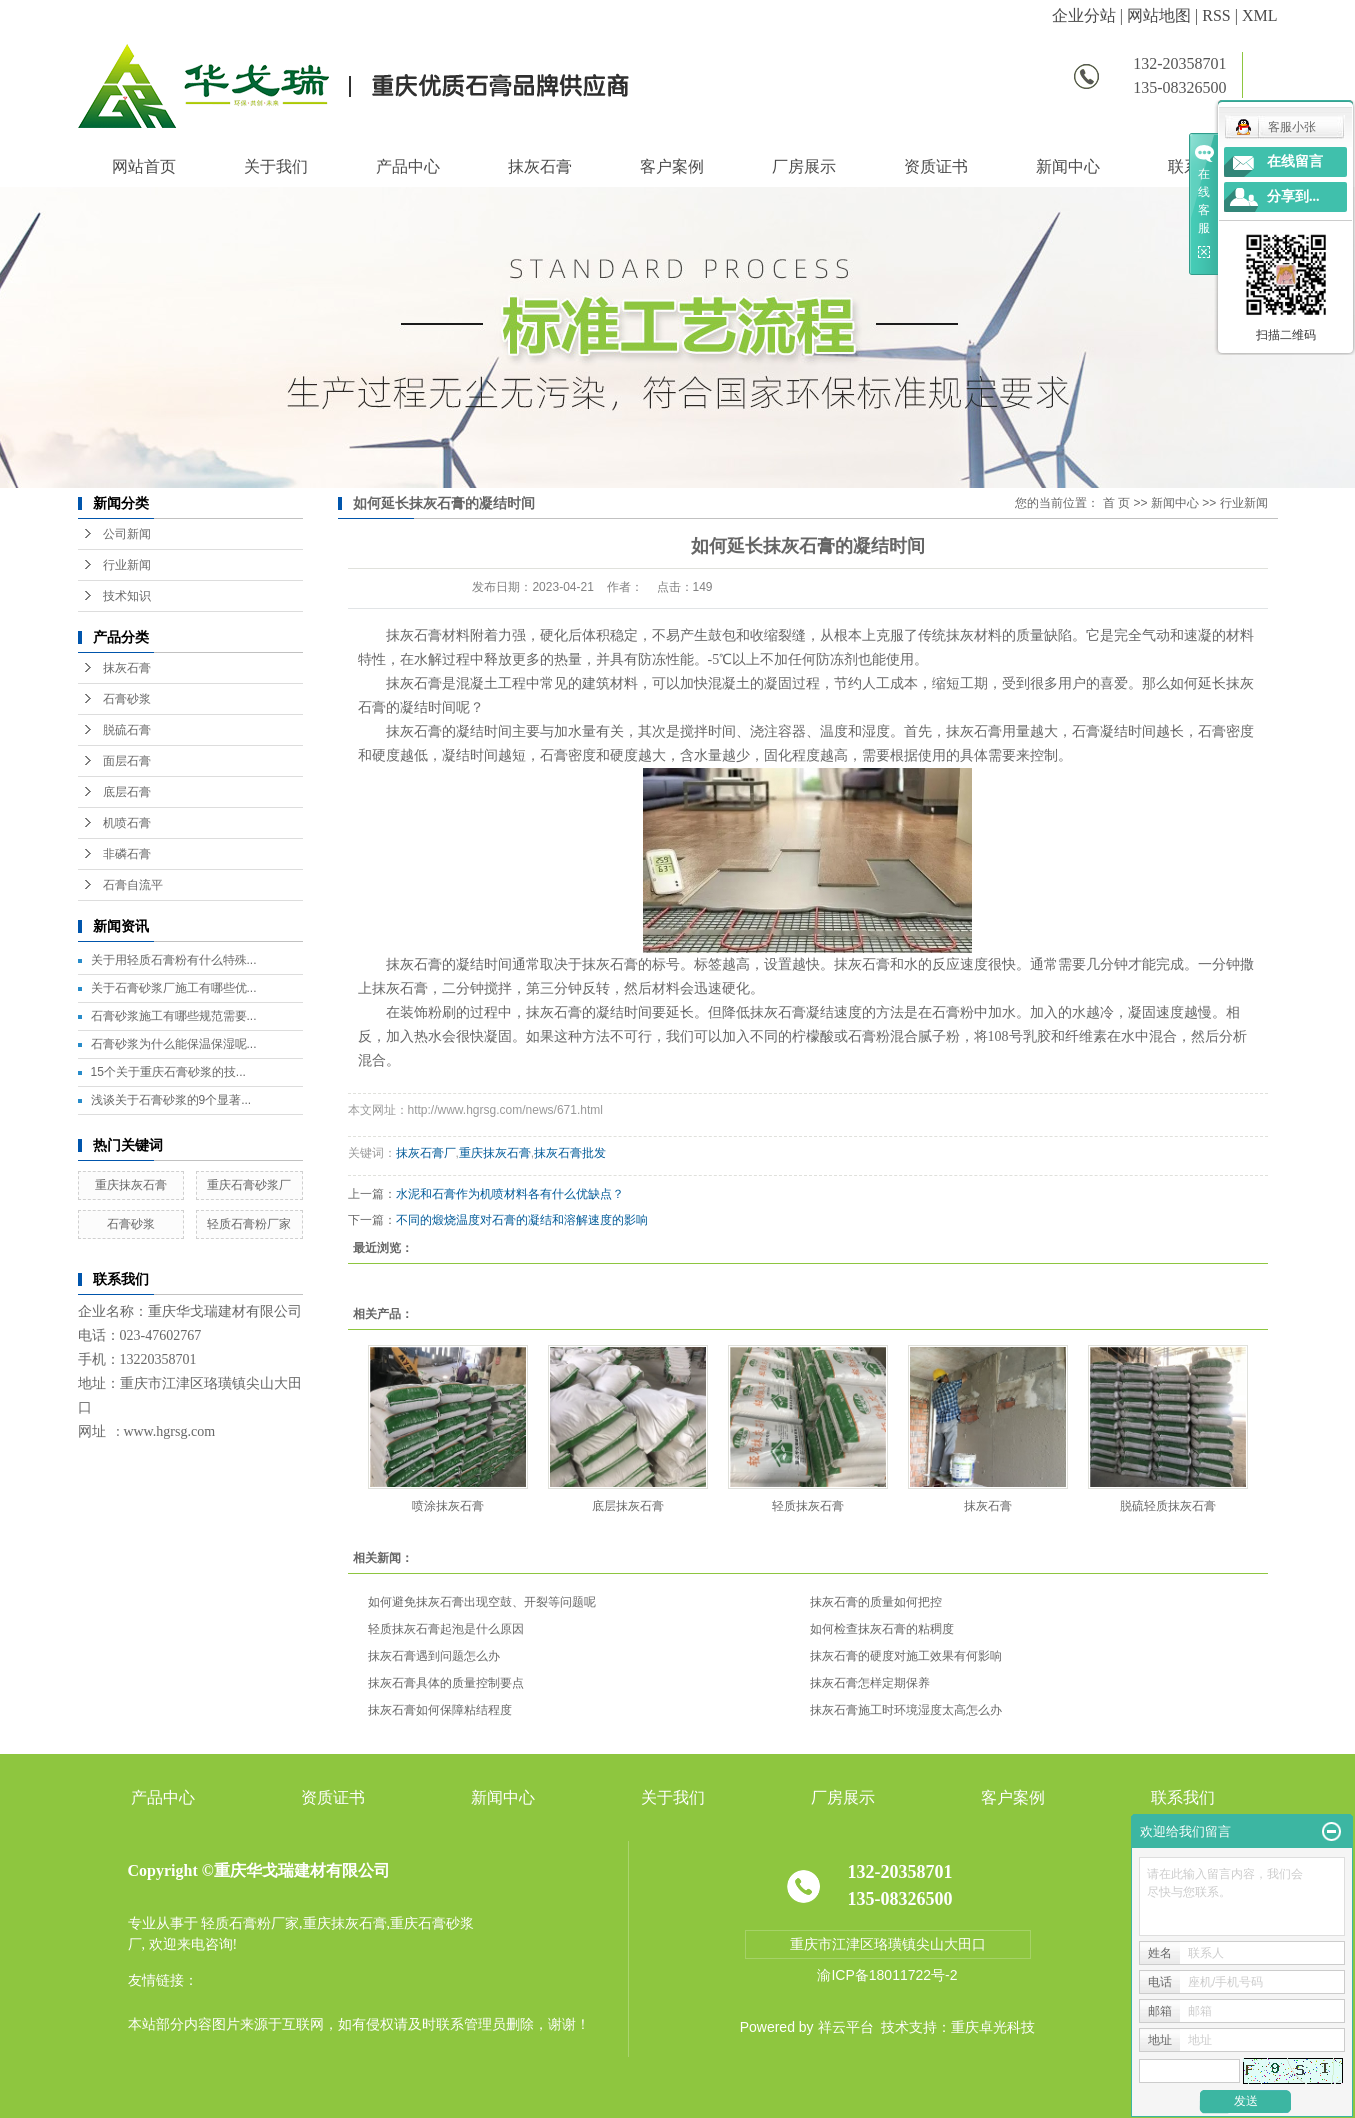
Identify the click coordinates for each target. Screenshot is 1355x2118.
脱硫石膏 (127, 730)
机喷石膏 (127, 823)
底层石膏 (127, 792)
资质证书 (936, 166)
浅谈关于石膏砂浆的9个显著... (171, 1100)
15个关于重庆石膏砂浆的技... (168, 1072)
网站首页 (144, 166)
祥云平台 (846, 2027)
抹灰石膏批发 (570, 1153)
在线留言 (1295, 161)
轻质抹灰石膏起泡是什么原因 (446, 1629)
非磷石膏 (127, 854)
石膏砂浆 (127, 699)
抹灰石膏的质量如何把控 (876, 1602)
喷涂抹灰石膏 (448, 1506)
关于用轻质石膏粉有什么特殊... (174, 960)
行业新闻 (127, 565)
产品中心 (408, 166)
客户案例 (672, 166)
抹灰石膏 (540, 166)
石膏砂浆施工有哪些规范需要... (174, 1016)
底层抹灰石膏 (628, 1506)
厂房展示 (804, 166)
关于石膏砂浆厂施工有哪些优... (174, 988)
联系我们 (1183, 1797)
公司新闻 (127, 534)
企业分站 (1084, 15)
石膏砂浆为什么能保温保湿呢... (174, 1044)
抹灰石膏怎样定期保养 (870, 1683)
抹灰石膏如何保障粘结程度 (440, 1710)
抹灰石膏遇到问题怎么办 (434, 1656)
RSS (1216, 15)
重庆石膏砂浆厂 (249, 1185)
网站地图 (1159, 15)
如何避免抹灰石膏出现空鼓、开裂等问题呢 (482, 1602)
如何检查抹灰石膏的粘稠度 (882, 1629)
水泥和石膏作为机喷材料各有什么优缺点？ (510, 1194)
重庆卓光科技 (993, 2027)
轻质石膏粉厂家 (249, 1224)
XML (1260, 15)
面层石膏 (127, 761)
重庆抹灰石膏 (131, 1185)
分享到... (1293, 196)
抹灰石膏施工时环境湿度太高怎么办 (906, 1710)
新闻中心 (1068, 166)
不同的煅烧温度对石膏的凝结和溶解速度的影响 (522, 1220)
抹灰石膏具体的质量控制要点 (446, 1683)
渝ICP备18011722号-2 (887, 1975)
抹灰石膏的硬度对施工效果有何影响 (906, 1656)
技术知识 (127, 596)
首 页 (1116, 503)
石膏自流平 (133, 885)
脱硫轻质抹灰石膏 (1168, 1506)
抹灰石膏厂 (426, 1153)
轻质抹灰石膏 (808, 1506)
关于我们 (276, 166)
